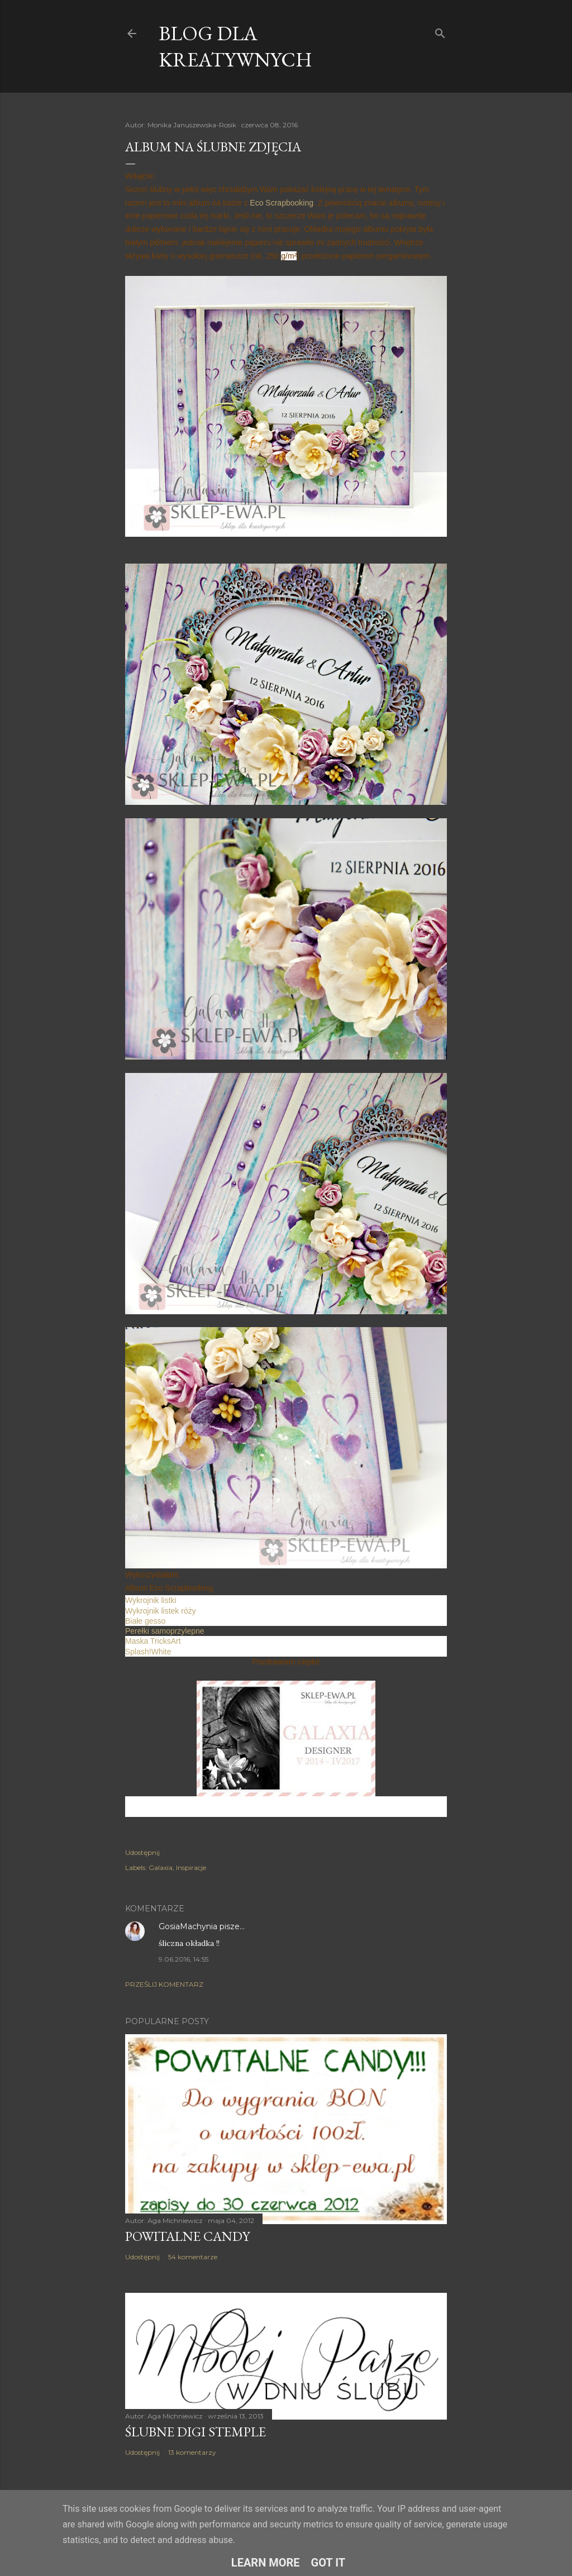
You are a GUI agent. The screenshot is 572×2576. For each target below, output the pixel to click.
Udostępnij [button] (142, 1852)
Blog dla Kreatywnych (235, 46)
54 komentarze (192, 2257)
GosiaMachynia (188, 1926)
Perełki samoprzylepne (164, 1630)
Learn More (265, 2562)
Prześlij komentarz (164, 1984)
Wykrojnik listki (151, 1600)
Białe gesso (145, 1620)
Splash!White (148, 1651)
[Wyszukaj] (440, 31)
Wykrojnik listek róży (160, 1610)
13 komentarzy (192, 2452)
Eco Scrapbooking (281, 202)
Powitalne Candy (187, 2236)
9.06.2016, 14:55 (183, 1959)
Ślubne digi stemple (195, 2431)
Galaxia (161, 1867)
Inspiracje (191, 1867)
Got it (328, 2562)
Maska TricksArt (153, 1641)
